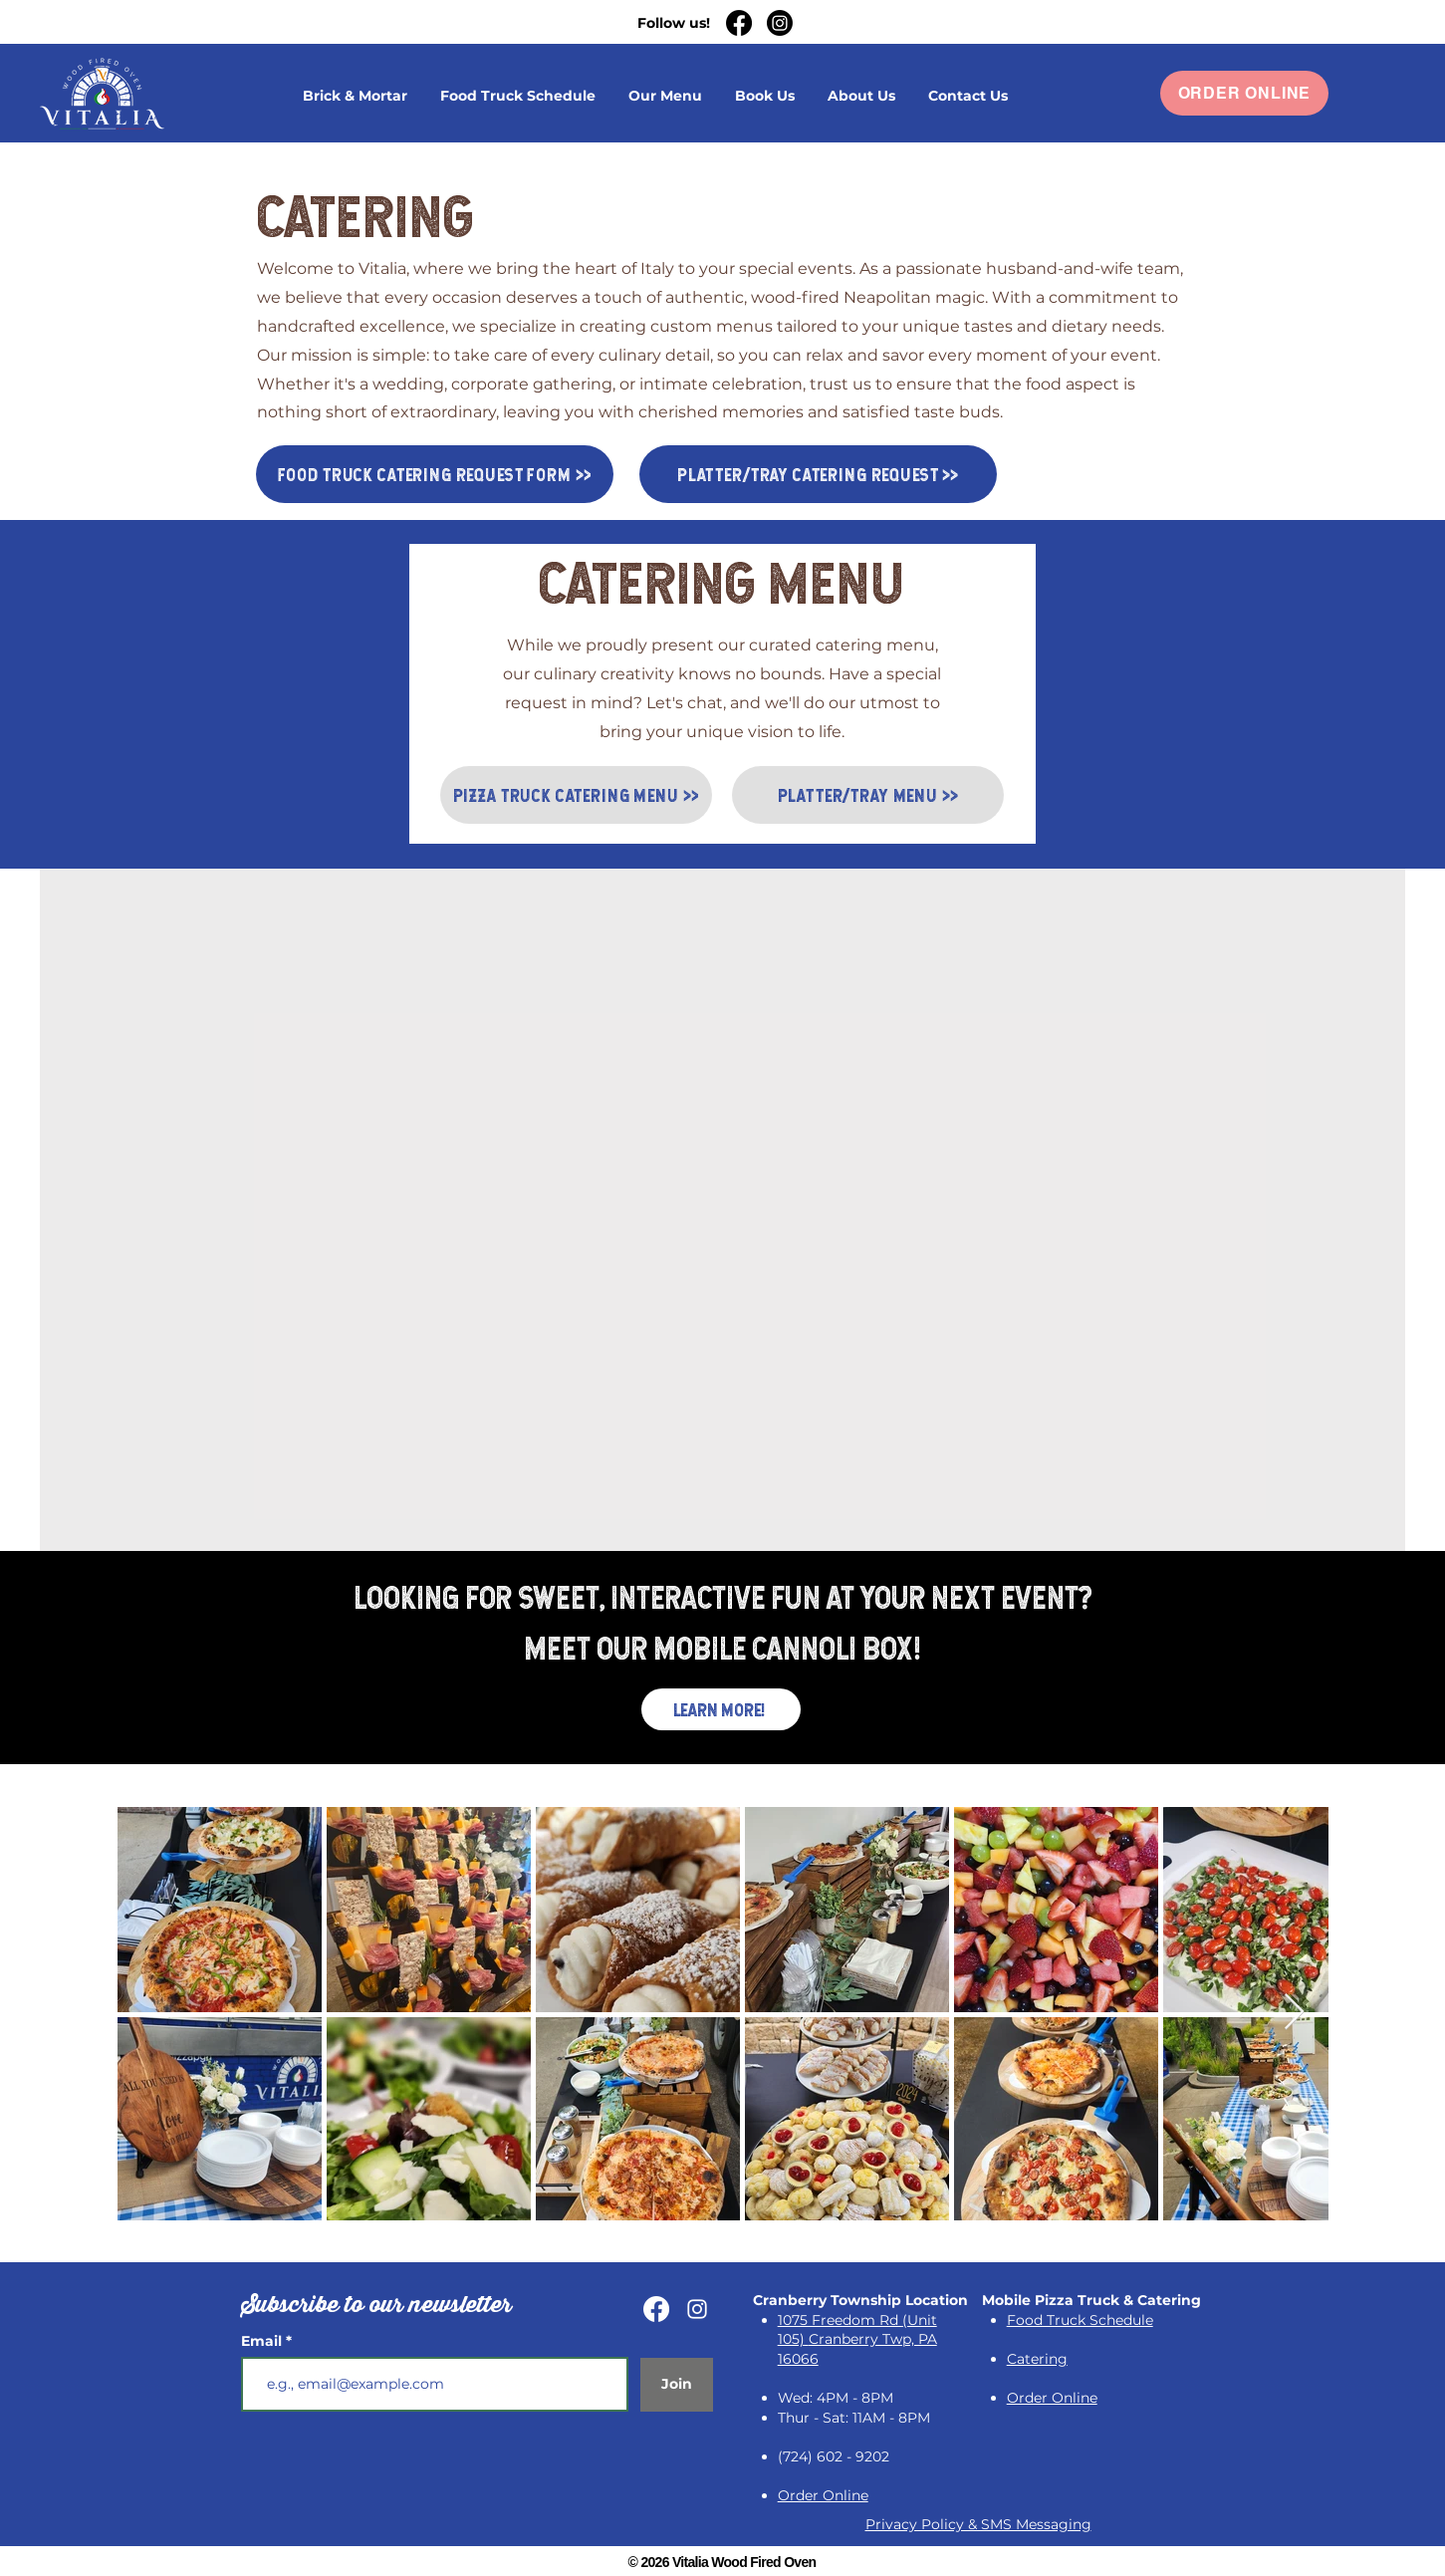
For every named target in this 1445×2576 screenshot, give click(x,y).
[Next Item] (1294, 2012)
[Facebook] (739, 23)
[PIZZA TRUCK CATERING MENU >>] (576, 795)
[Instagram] (780, 23)
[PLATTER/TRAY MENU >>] (868, 795)
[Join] (676, 2385)
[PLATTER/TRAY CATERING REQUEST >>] (818, 474)
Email (263, 2341)
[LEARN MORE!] (721, 1709)
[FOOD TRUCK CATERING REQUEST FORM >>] (434, 474)
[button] (765, 96)
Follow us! (673, 23)
